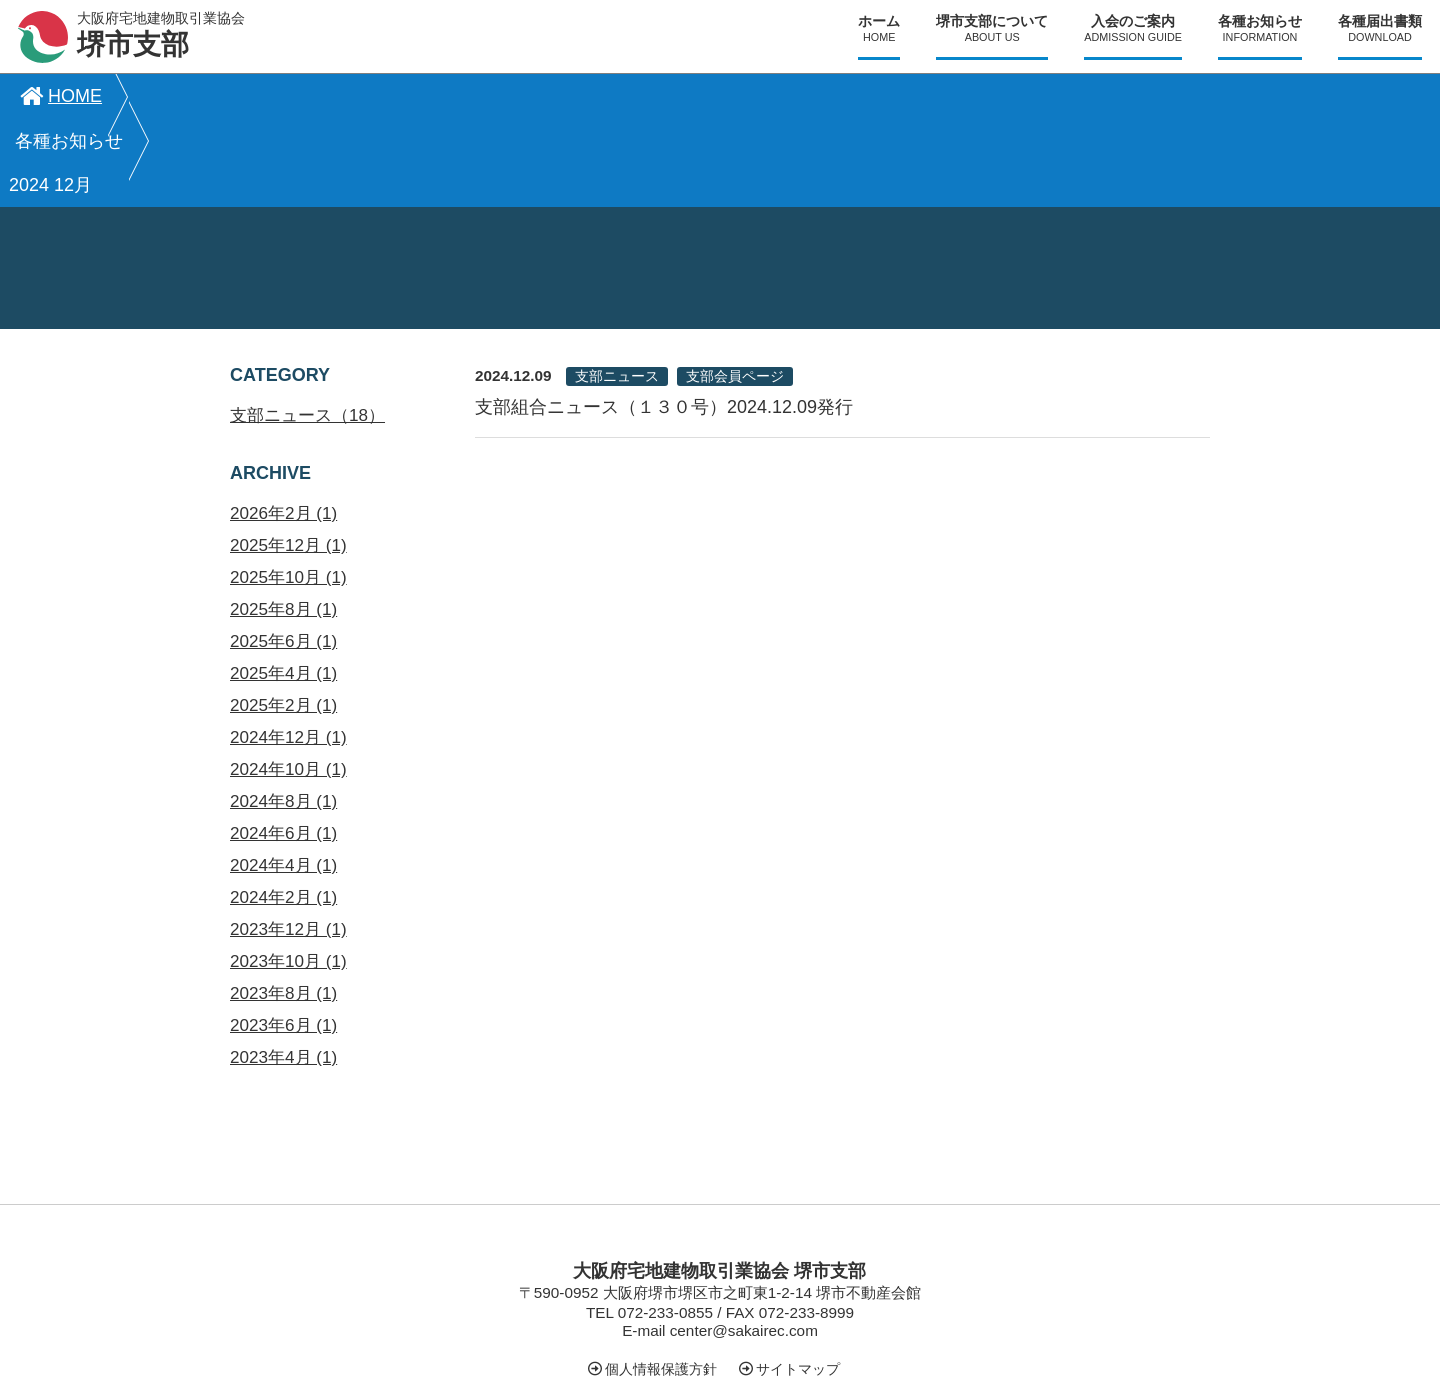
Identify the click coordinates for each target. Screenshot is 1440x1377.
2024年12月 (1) (288, 649)
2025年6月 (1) (283, 553)
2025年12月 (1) (288, 457)
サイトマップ (798, 1281)
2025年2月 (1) (283, 617)
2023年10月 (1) (288, 873)
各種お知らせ (204, 96)
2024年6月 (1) (283, 745)
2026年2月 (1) (283, 425)
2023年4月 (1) (283, 969)
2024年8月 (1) (283, 713)
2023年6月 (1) (283, 937)
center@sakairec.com (744, 1242)
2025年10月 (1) (288, 489)
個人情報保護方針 (661, 1281)
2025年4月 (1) (283, 585)
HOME (58, 96)
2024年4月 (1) (283, 777)
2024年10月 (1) (288, 681)
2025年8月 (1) (283, 521)
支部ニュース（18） (307, 327)
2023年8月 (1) (283, 905)
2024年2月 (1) (283, 809)
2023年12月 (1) (288, 841)
